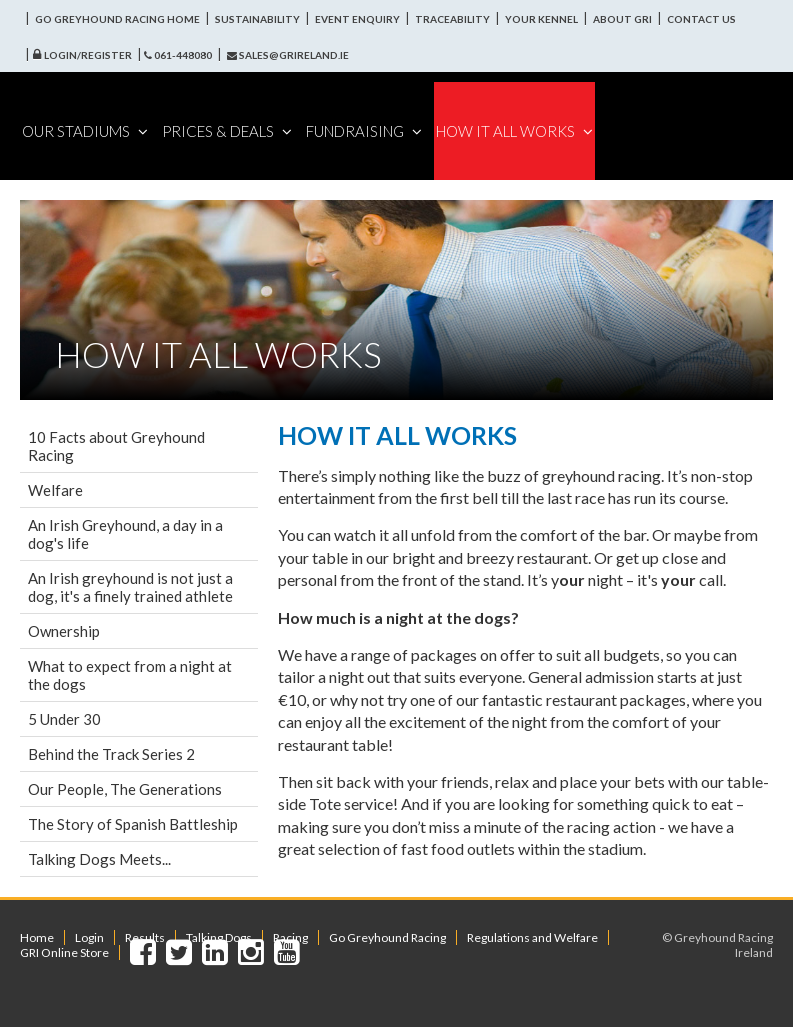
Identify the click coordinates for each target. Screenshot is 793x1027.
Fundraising (364, 131)
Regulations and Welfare (532, 937)
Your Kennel (541, 19)
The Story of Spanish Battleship (133, 824)
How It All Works (514, 131)
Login (89, 937)
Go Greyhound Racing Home (117, 19)
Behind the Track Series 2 (111, 754)
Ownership (64, 631)
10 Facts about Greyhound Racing (116, 446)
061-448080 (178, 55)
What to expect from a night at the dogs (130, 675)
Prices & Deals (227, 131)
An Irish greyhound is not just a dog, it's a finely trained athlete (130, 587)
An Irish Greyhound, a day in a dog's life (125, 534)
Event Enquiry (357, 19)
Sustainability (257, 19)
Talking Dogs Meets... (99, 859)
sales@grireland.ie (288, 55)
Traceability (452, 19)
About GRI (622, 19)
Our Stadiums (85, 131)
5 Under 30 (64, 719)
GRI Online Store (64, 952)
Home (37, 937)
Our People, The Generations (125, 789)
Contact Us (701, 19)
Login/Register (88, 55)
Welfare (55, 490)
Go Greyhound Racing (387, 937)
